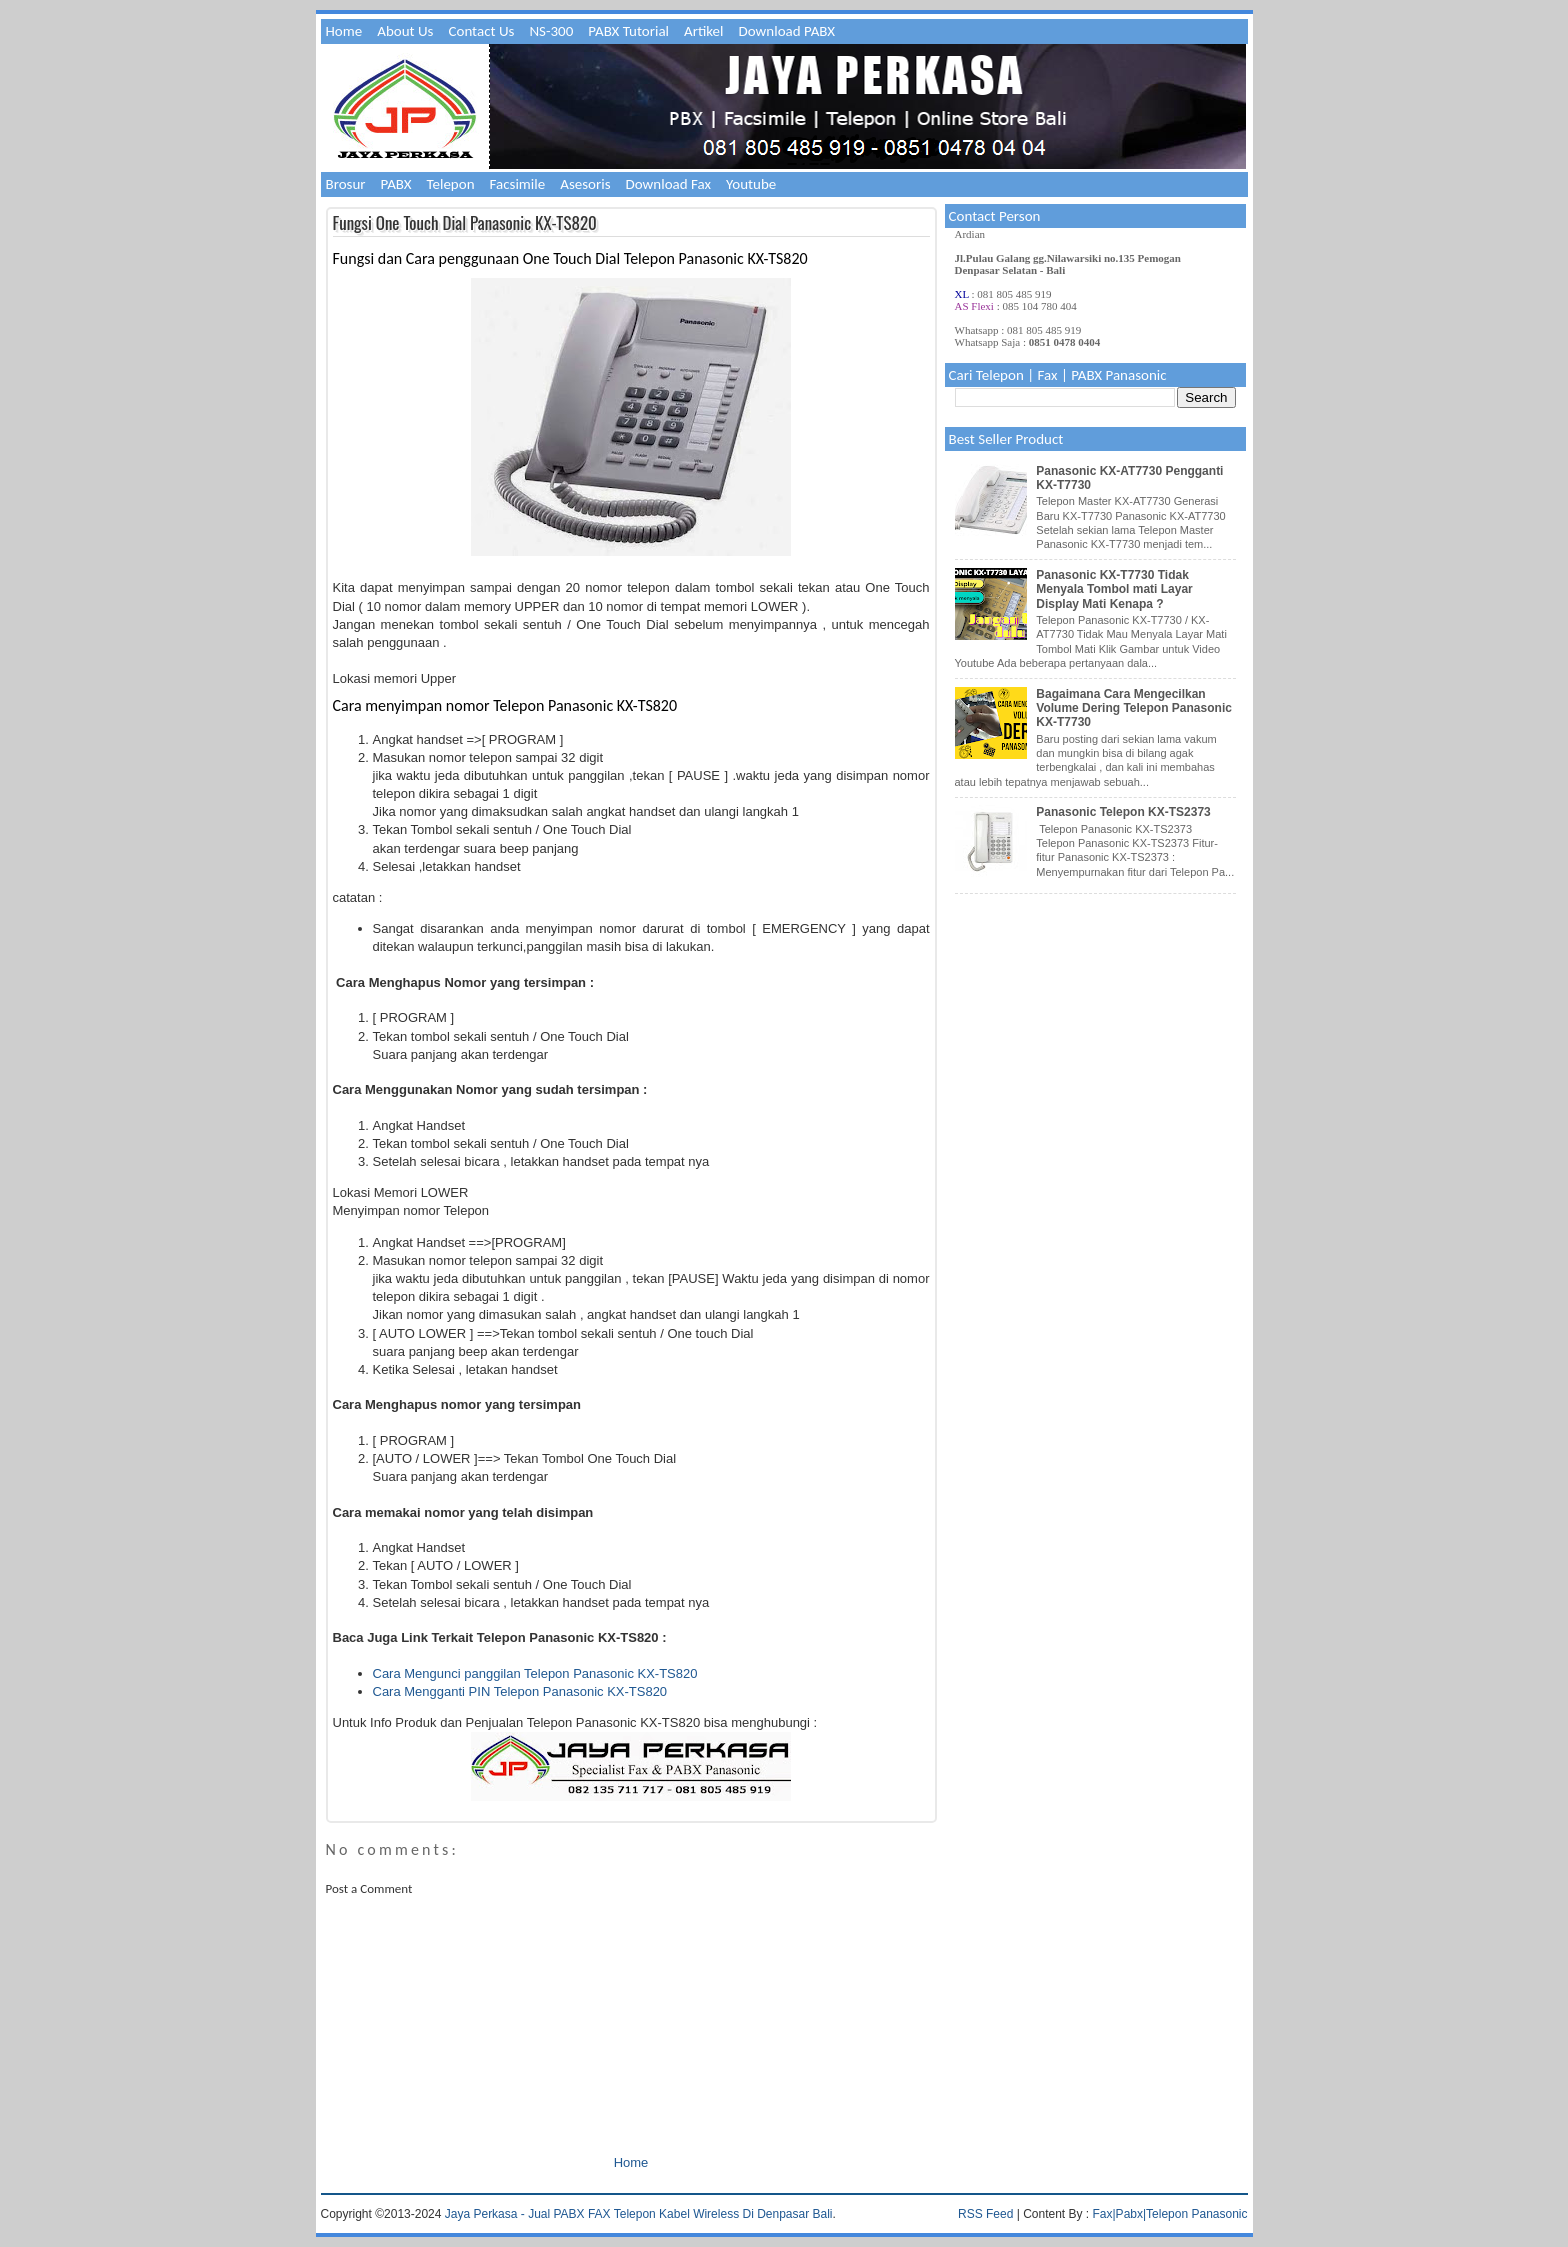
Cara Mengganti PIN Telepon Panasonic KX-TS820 (520, 1691)
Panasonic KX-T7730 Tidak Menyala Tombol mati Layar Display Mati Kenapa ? (1114, 589)
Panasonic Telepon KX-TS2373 (1123, 812)
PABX (396, 184)
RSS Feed (985, 2214)
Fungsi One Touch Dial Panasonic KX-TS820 (465, 222)
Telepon (451, 184)
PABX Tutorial (628, 31)
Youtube (751, 184)
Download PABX (787, 31)
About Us (405, 31)
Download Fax (669, 184)
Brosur (346, 184)
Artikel (704, 31)
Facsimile (518, 184)
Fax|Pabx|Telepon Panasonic (1170, 2214)
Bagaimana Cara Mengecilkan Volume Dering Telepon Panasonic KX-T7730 (1134, 708)
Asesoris (585, 184)
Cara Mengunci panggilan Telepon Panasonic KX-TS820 (535, 1673)
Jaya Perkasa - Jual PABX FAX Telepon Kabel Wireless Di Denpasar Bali (639, 2214)
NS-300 (551, 31)
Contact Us (481, 31)
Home (344, 31)
